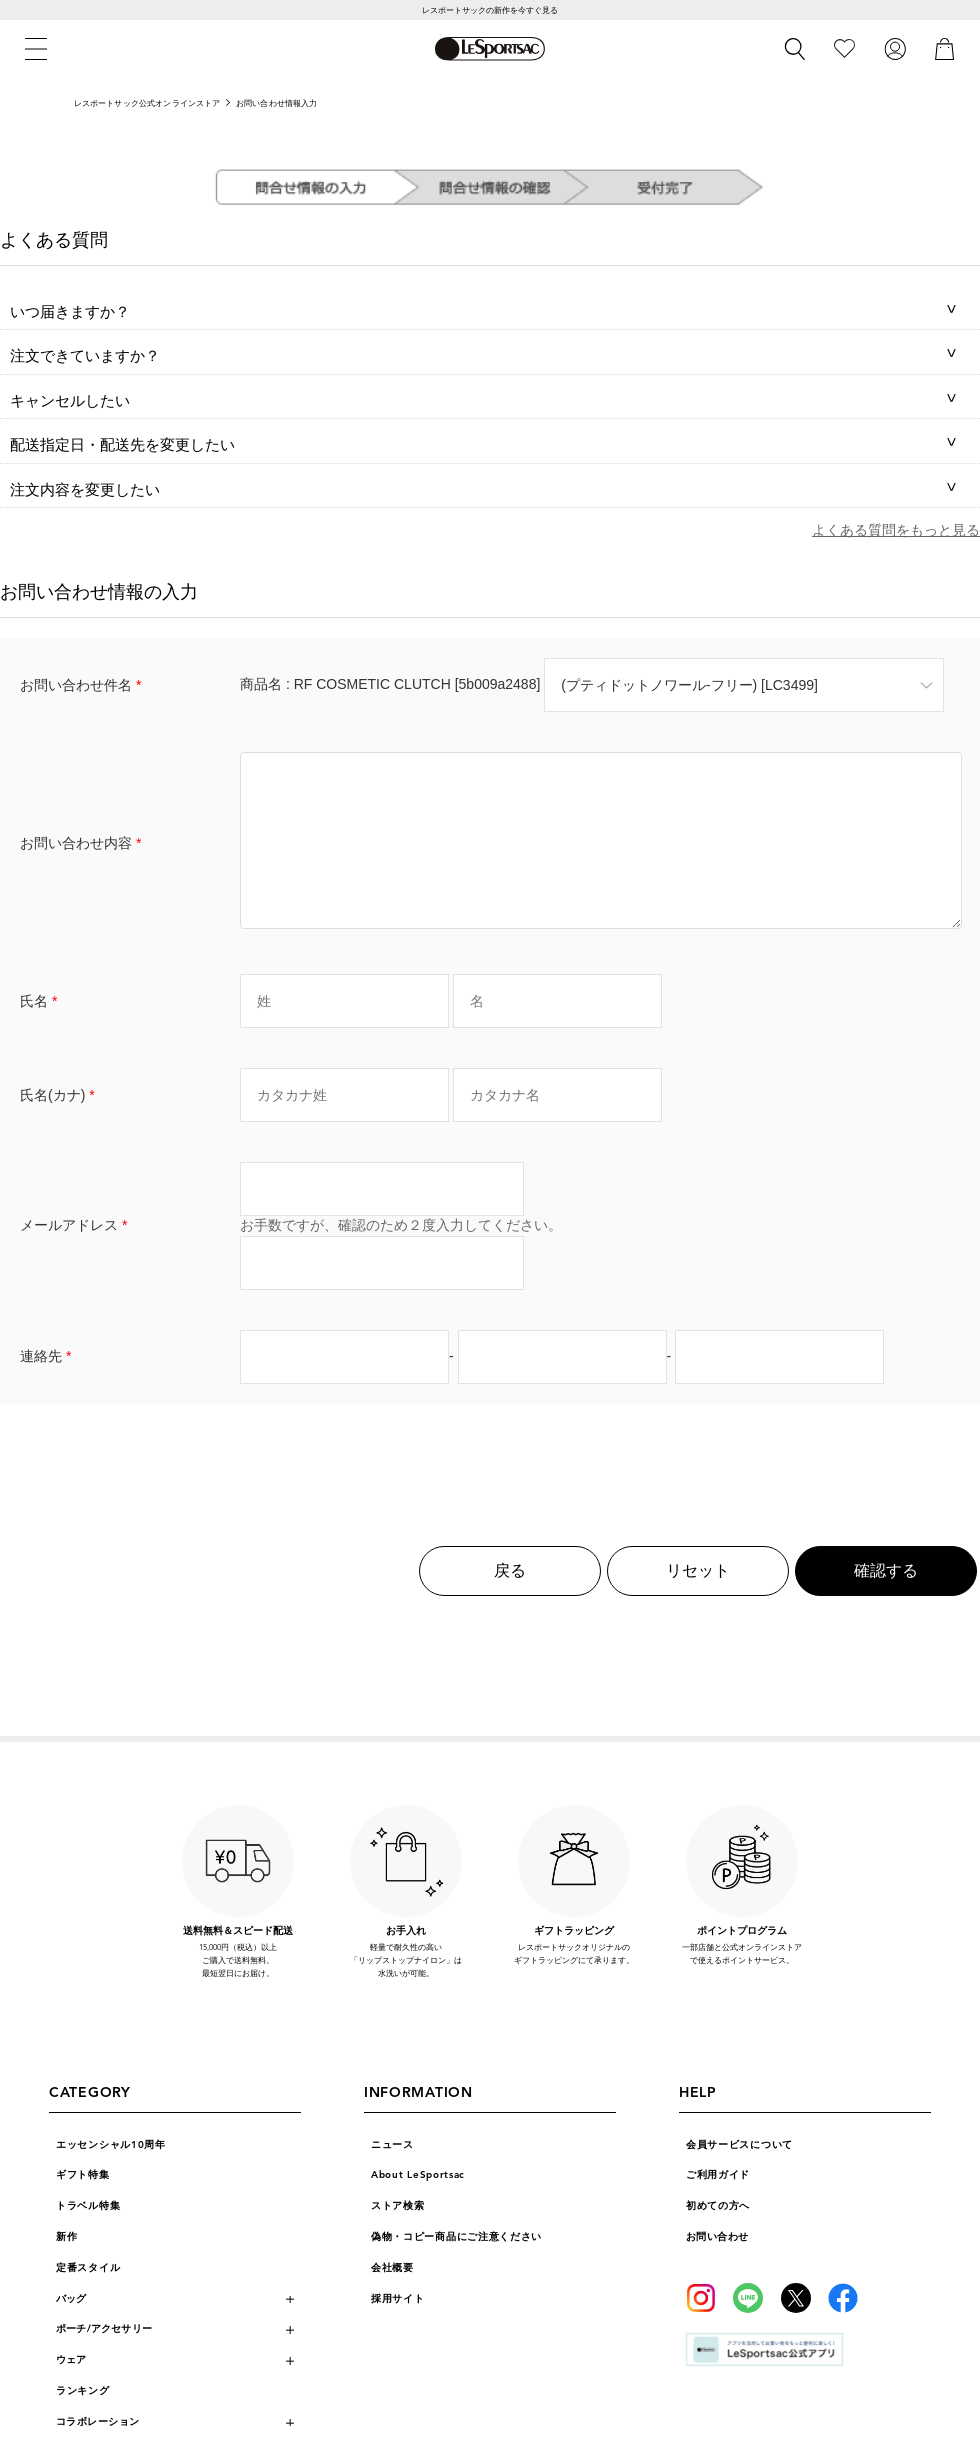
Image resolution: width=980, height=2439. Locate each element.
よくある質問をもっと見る (896, 530)
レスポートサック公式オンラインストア (147, 103)
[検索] (795, 49)
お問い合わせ (717, 2267)
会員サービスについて (739, 2175)
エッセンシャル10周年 (111, 2175)
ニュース (392, 2175)
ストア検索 (398, 2236)
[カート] (945, 49)
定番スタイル (88, 2298)
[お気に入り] (844, 49)
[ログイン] (895, 49)
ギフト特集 (83, 2205)
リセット (698, 1600)
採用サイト (398, 2329)
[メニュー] (36, 49)
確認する (886, 1600)
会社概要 (392, 2298)
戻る (510, 1600)
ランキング (83, 2421)
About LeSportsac (418, 2205)
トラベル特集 (88, 2236)
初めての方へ (718, 2236)
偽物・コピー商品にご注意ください (456, 2267)
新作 (66, 2267)
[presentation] (490, 1486)
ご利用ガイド (718, 2205)
